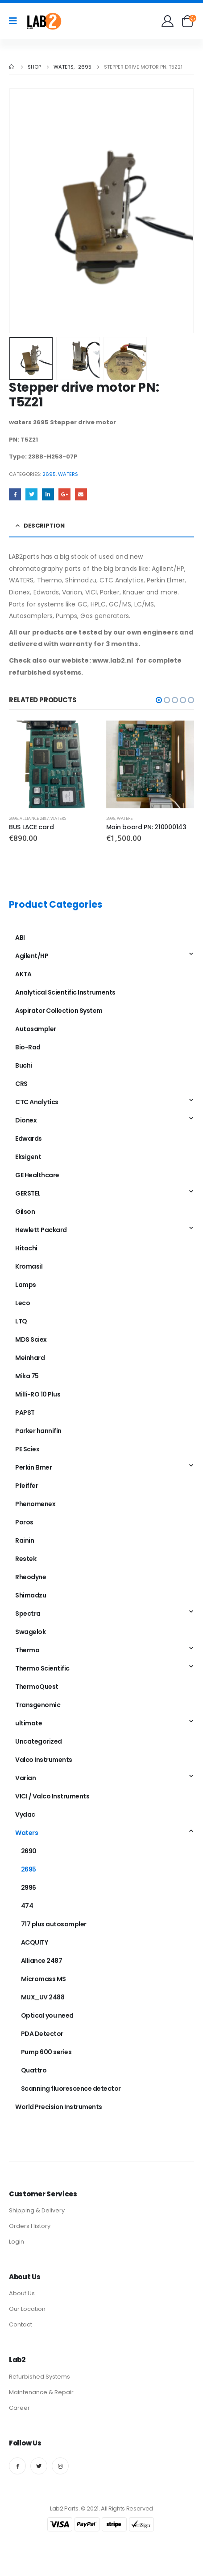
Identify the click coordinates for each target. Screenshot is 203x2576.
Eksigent (28, 1156)
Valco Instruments (43, 1759)
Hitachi (26, 1248)
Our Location (27, 2309)
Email (81, 494)
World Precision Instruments (58, 2106)
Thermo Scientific (42, 1668)
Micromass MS (43, 1978)
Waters (68, 474)
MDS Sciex (31, 1339)
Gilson (25, 1211)
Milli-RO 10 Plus (37, 1394)
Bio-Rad (28, 1047)
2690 (29, 1851)
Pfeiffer (26, 1485)
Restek (25, 1558)
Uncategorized (38, 1741)
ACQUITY (34, 1942)
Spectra (28, 1613)
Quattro (34, 2070)
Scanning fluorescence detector (71, 2088)
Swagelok (30, 1631)
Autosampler (35, 1028)
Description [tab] (44, 525)
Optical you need (47, 2015)
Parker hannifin (38, 1430)
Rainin (24, 1540)
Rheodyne (30, 1577)
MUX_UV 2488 (43, 1997)
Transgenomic (37, 1704)
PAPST (25, 1412)
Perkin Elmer (33, 1467)
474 (27, 1905)
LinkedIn (48, 494)
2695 (49, 474)
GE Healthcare (37, 1175)
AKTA (23, 974)
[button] (159, 700)
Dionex (26, 1120)
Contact (20, 2324)
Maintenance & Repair (41, 2392)
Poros (24, 1522)
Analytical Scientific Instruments (65, 992)
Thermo (27, 1650)
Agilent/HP (31, 955)
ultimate (28, 1723)
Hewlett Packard (41, 1229)
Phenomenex (35, 1503)
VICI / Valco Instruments (52, 1796)
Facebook (15, 494)
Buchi (23, 1065)
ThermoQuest (36, 1686)
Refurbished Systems (39, 2376)
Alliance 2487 (34, 818)
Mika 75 (27, 1376)
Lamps (25, 1284)
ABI (20, 937)
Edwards (28, 1138)
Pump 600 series (46, 2052)
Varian (25, 1777)
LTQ (21, 1321)
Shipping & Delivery (37, 2210)
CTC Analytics (36, 1102)
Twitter (31, 494)
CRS (21, 1083)
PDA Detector (42, 2033)
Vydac (25, 1814)
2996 (13, 818)
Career (19, 2408)
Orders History (29, 2226)
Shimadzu (30, 1595)
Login (16, 2241)
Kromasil (28, 1266)
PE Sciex (27, 1449)
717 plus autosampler (54, 1924)
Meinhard (30, 1357)
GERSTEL (28, 1193)
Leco (22, 1302)
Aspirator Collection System (59, 1010)
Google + (64, 494)
